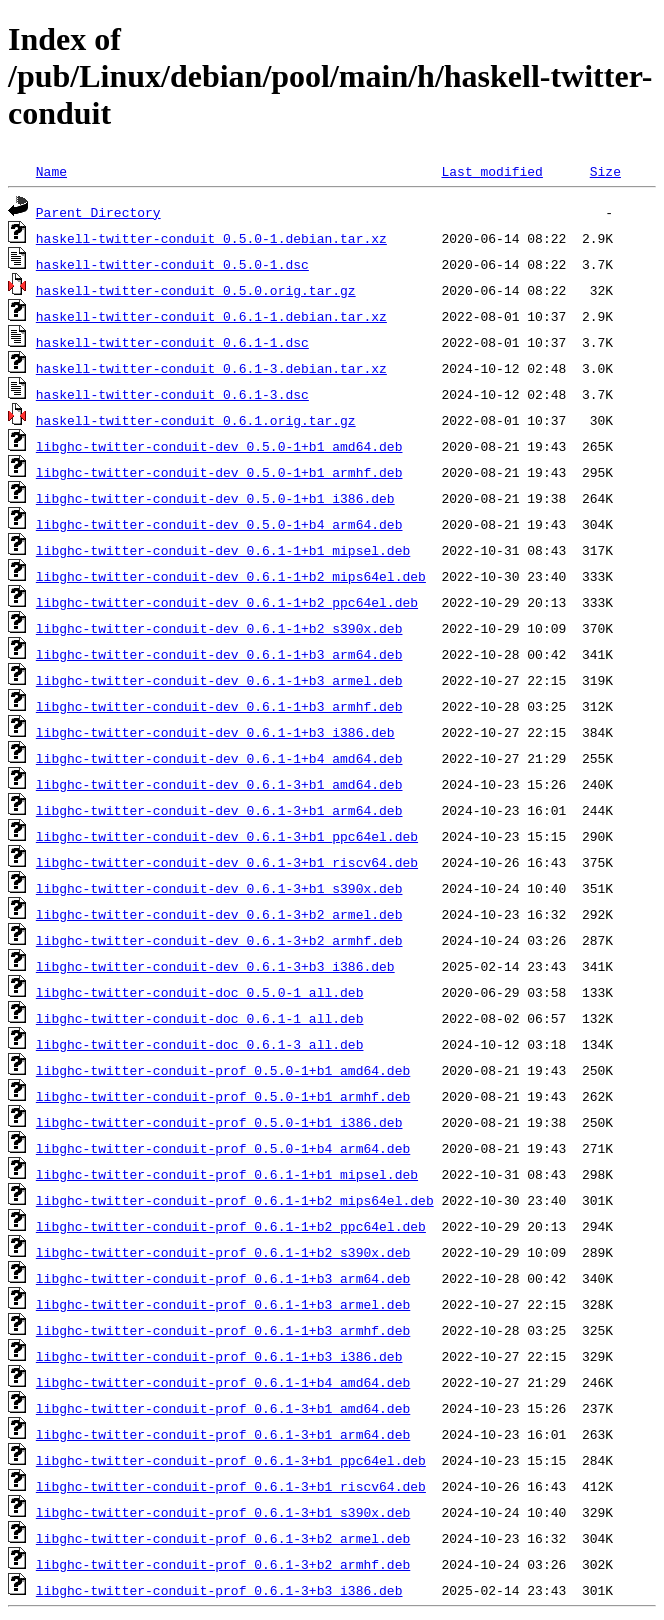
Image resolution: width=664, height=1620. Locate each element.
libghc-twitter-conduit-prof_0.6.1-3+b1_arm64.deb (223, 1434)
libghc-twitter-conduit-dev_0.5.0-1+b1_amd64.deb (219, 446)
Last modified (491, 171)
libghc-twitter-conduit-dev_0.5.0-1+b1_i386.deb (215, 498)
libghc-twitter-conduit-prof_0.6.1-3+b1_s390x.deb (223, 1512)
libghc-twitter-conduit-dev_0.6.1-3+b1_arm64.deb (219, 810)
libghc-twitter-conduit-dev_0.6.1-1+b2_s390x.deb (219, 628)
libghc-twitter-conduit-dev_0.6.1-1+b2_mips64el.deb (231, 576)
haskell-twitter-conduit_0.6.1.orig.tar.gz (196, 420)
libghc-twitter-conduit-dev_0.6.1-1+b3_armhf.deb (219, 706)
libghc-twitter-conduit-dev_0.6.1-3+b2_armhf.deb (219, 940)
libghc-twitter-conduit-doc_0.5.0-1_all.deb (200, 992)
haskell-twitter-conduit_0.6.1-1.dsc (172, 342)
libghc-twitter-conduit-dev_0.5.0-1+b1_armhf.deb (219, 472)
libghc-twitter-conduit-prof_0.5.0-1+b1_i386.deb (219, 1122)
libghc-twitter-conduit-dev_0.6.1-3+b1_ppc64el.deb (227, 836)
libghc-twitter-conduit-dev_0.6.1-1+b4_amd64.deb (219, 758)
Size (605, 171)
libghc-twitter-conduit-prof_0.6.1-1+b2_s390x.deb (223, 1252)
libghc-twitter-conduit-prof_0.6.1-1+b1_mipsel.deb (227, 1174)
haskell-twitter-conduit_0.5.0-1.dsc (172, 264)
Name (51, 171)
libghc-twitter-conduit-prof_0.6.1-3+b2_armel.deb (223, 1538)
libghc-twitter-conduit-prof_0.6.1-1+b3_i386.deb (219, 1356)
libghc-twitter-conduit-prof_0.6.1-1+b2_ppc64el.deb (231, 1226)
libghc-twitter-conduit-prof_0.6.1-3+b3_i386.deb (219, 1590)
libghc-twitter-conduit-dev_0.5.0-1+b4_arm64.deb (219, 524)
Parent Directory (98, 212)
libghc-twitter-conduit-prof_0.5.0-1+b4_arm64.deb (223, 1148)
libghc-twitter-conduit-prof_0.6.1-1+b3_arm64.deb (223, 1278)
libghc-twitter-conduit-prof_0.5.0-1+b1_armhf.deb (223, 1096)
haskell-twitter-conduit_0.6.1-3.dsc (172, 394)
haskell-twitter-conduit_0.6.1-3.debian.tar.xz (211, 368)
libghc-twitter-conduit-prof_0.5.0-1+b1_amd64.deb (223, 1070)
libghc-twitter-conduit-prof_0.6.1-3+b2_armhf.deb (223, 1564)
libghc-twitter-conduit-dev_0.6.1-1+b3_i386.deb (215, 732)
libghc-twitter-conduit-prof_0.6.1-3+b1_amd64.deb (223, 1408)
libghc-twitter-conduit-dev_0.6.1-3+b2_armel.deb (219, 914)
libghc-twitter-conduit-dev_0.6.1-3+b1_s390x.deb (219, 888)
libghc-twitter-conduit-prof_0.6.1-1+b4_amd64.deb (223, 1382)
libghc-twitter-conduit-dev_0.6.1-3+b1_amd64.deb (219, 784)
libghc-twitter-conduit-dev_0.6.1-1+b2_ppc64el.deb (227, 602)
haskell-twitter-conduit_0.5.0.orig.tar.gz (196, 290)
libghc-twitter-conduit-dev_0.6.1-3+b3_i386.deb (215, 966)
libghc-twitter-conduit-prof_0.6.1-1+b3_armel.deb (223, 1304)
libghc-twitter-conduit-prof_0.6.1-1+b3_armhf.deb (223, 1330)
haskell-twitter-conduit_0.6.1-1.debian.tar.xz (211, 316)
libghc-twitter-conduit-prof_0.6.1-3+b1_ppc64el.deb (231, 1460)
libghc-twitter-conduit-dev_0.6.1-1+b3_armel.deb (219, 680)
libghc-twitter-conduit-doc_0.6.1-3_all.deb (200, 1044)
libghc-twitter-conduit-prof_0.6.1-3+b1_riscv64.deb (231, 1486)
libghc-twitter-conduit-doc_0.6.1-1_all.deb (200, 1018)
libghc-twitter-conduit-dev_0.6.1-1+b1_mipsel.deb (223, 550)
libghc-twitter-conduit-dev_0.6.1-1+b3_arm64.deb (219, 654)
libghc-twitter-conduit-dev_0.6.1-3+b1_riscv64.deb (227, 862)
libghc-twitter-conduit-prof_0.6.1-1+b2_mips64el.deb (235, 1200)
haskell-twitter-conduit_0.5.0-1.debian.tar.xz (211, 238)
